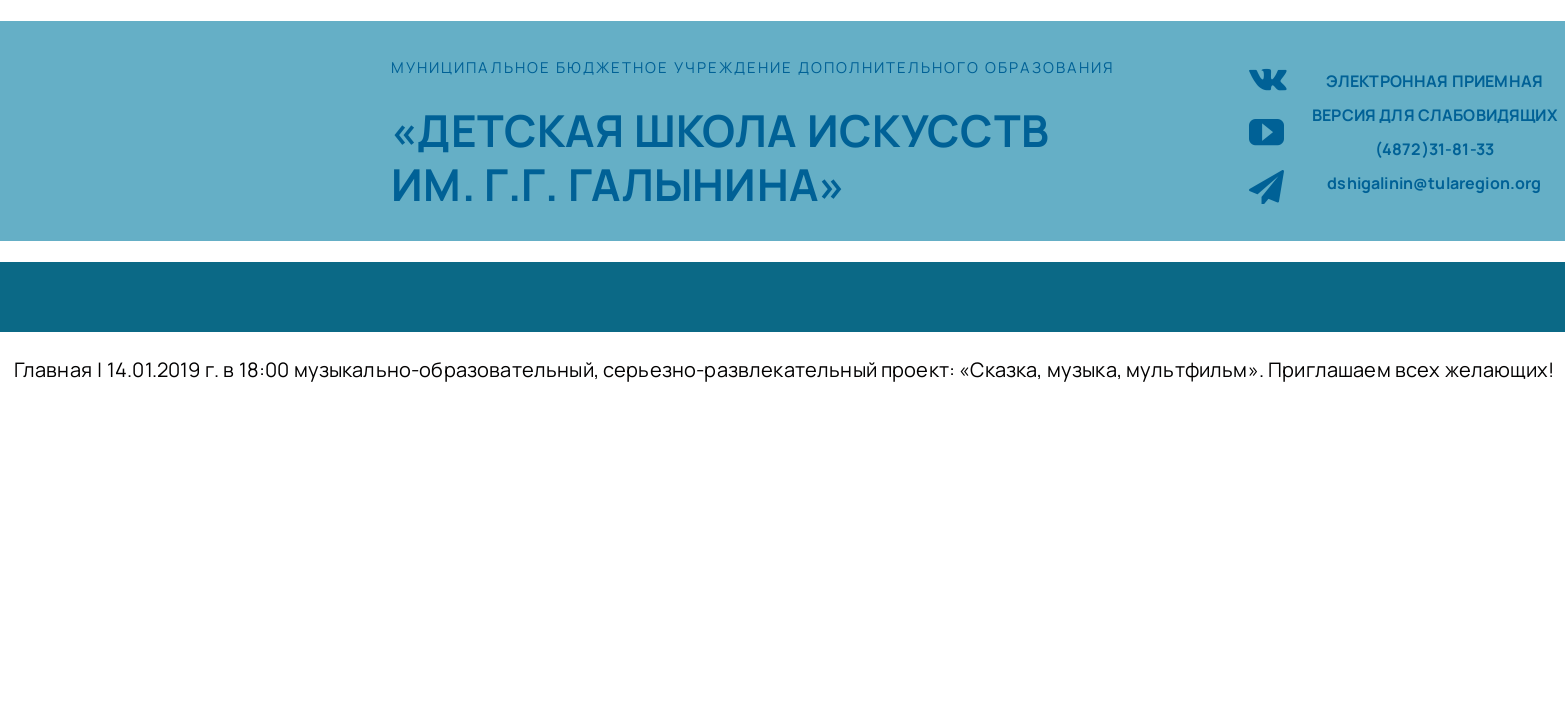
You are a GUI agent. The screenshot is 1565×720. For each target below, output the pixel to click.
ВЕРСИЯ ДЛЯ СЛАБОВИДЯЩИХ (1434, 115)
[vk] (1268, 76)
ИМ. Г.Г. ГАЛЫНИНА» (618, 184)
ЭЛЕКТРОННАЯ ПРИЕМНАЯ (1434, 81)
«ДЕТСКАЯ (512, 130)
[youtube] (1266, 131)
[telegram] (1266, 186)
